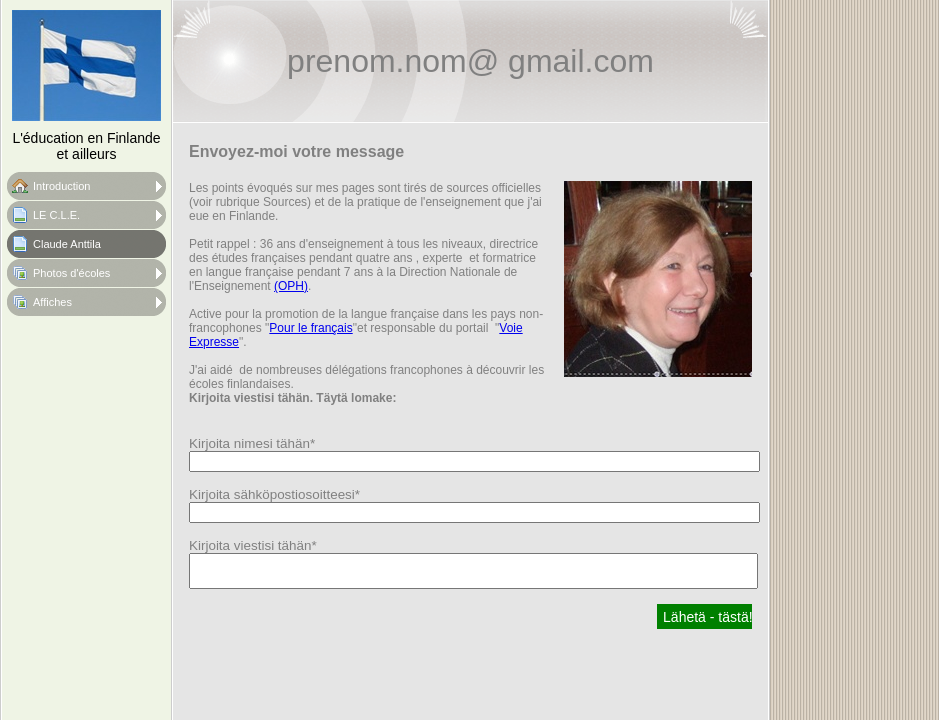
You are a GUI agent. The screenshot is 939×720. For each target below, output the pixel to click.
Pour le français (310, 328)
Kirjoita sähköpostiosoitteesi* (274, 494)
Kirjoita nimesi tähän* (252, 443)
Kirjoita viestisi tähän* (253, 545)
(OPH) (291, 286)
